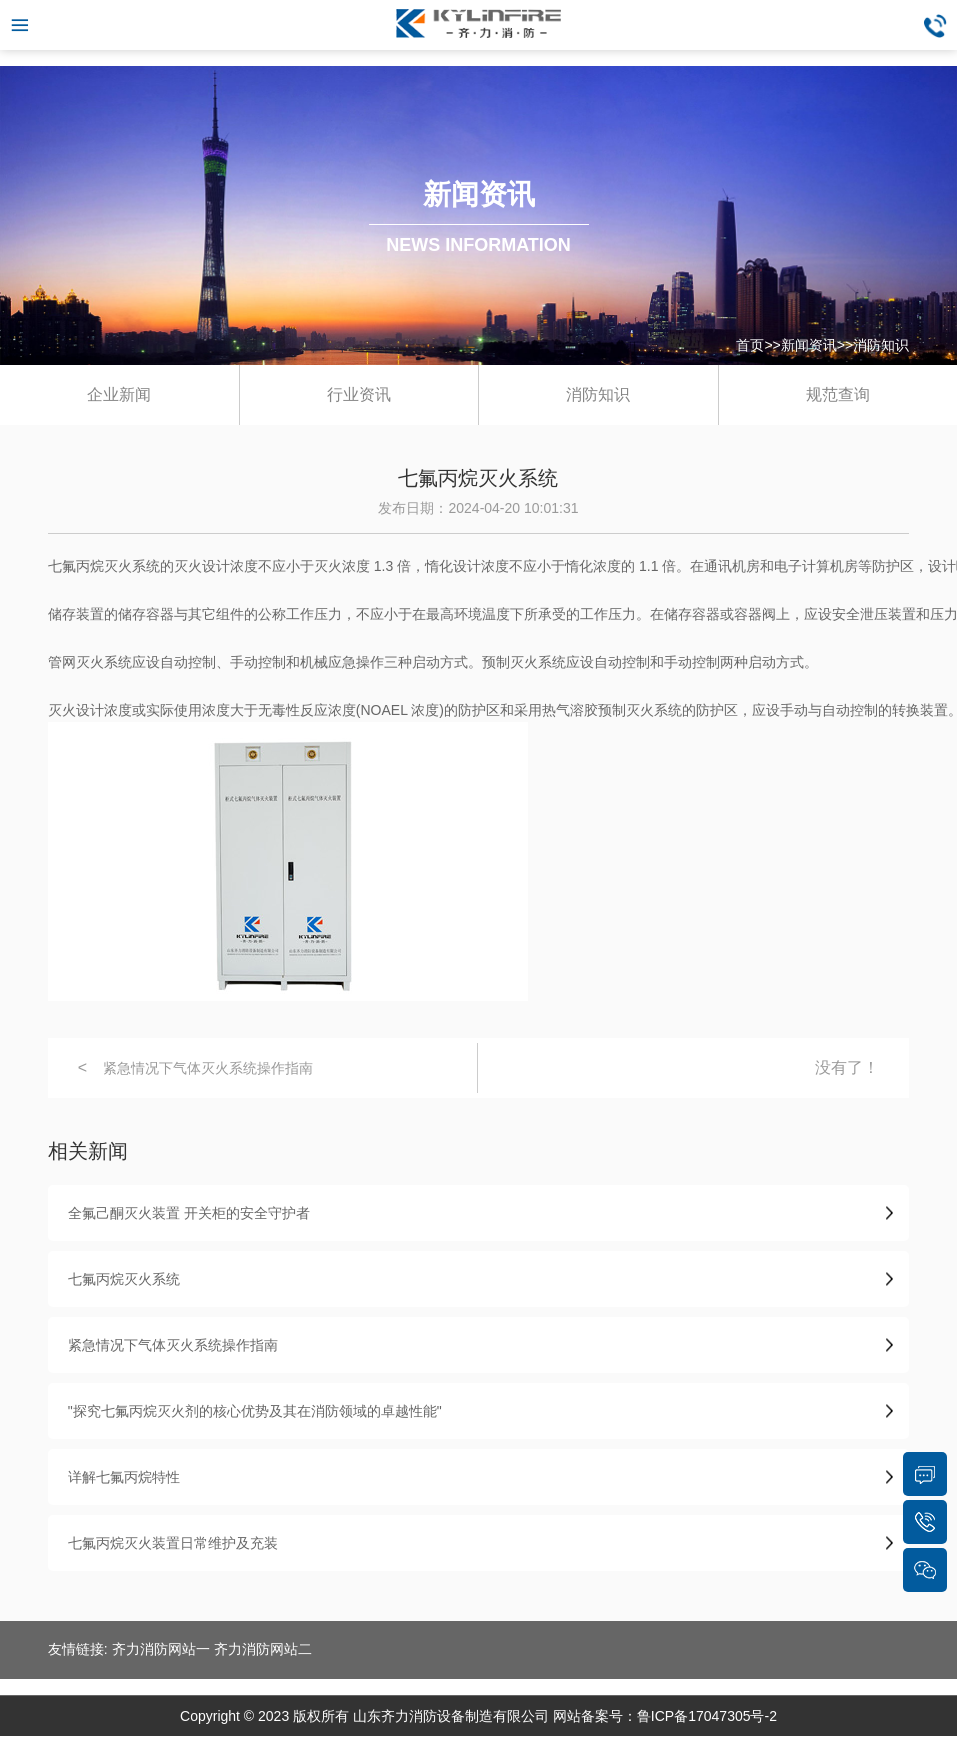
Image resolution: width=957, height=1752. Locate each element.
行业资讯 (359, 394)
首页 (750, 345)
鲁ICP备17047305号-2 (707, 1716)
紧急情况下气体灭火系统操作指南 (208, 1068)
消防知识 (881, 345)
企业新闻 (119, 394)
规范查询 (838, 394)
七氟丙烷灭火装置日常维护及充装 (173, 1543)
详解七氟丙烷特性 (124, 1477)
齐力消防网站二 (263, 1649)
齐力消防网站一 (161, 1649)
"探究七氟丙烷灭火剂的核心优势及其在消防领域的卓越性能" (255, 1411)
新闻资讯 (809, 345)
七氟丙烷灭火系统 (124, 1279)
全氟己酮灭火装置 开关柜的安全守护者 (189, 1213)
